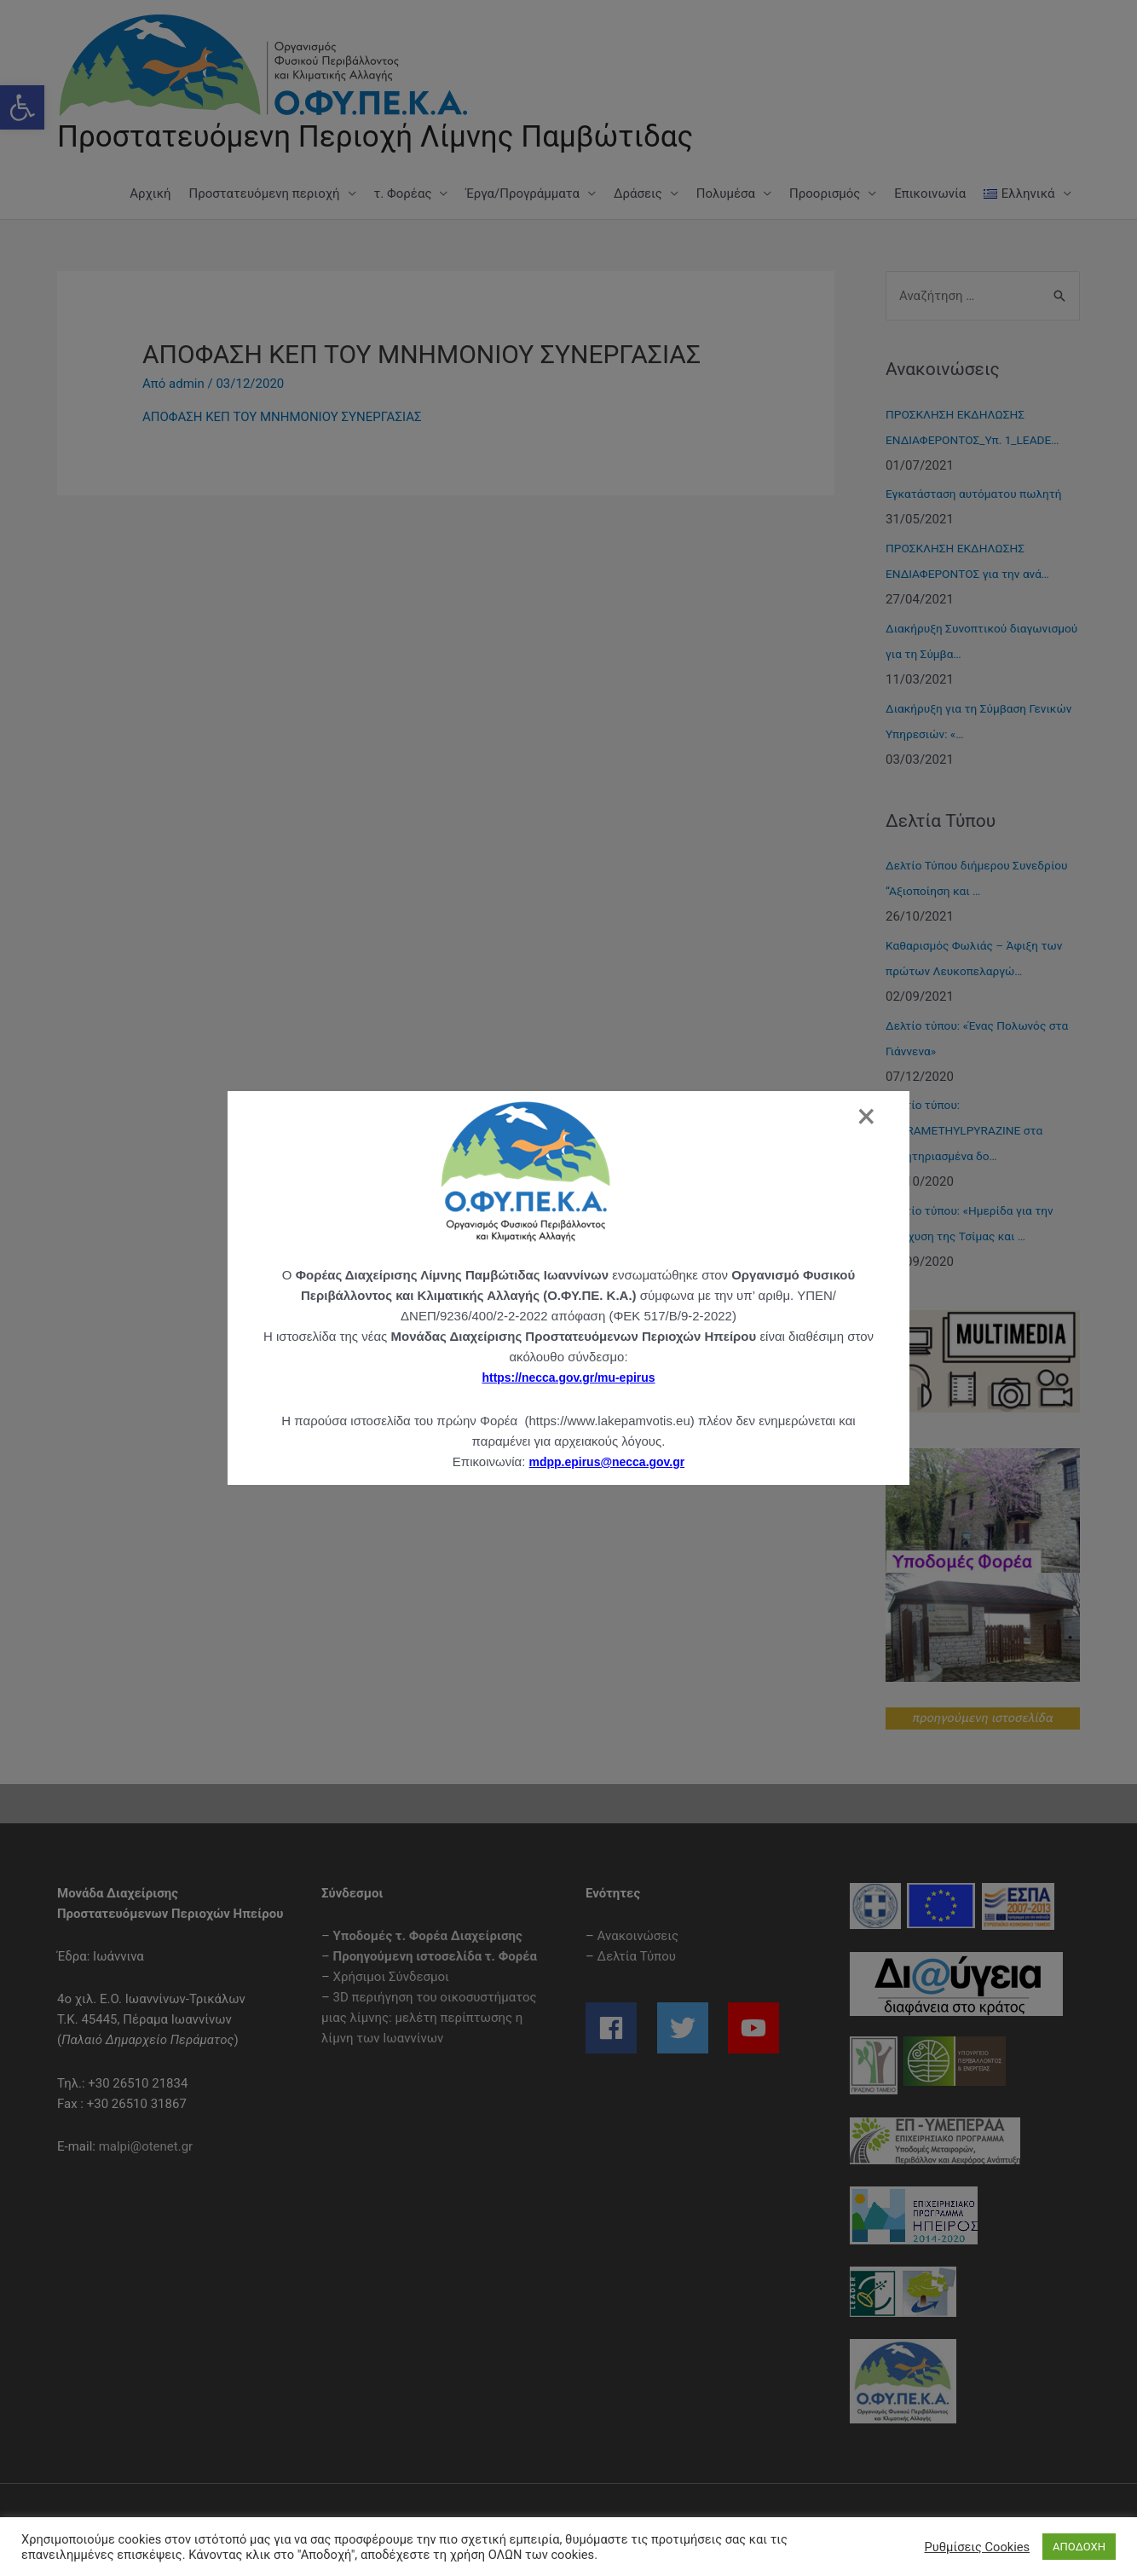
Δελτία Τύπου (636, 1956)
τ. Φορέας (403, 193)
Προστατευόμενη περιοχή (264, 193)
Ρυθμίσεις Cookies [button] (977, 2547)
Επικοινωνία (930, 193)
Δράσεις (638, 193)
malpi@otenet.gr (146, 2146)
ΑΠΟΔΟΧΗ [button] (1079, 2546)
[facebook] (620, 2027)
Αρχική (150, 193)
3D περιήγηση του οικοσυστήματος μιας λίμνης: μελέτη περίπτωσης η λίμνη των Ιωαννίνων (429, 2018)
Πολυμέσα (725, 193)
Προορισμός (824, 193)
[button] (22, 107)
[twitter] (691, 2027)
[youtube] (755, 2027)
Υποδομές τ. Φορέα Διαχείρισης (427, 1936)
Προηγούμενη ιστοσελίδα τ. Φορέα (435, 1956)
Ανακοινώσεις (638, 1936)
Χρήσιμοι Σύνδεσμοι (391, 1976)
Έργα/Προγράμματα (522, 193)
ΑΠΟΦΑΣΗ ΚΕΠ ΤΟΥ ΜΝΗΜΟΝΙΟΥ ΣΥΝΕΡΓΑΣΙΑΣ (282, 417)
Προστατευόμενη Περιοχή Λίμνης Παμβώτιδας (375, 136)
